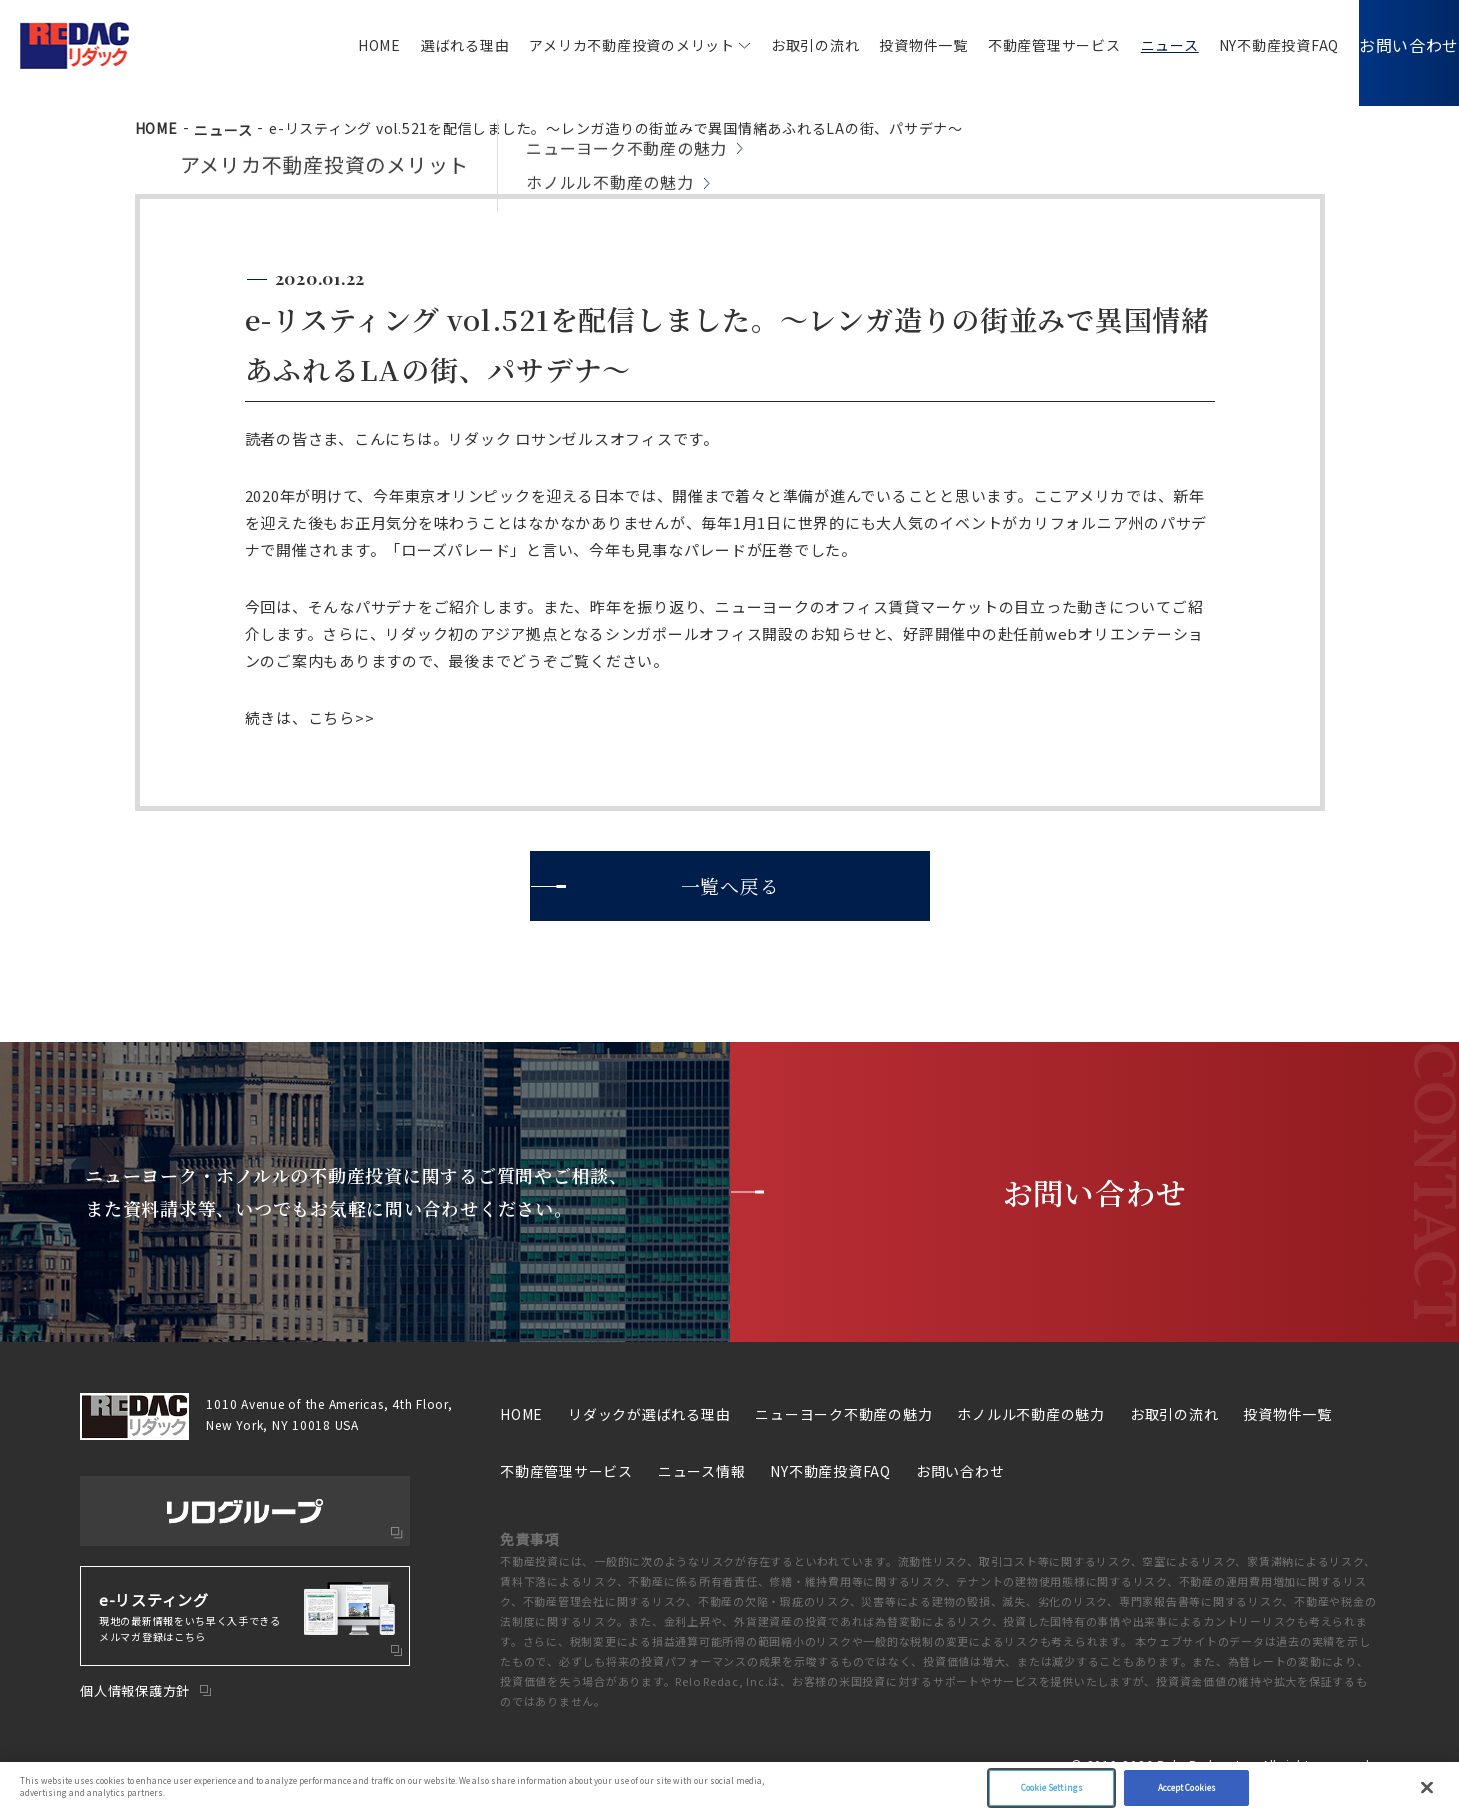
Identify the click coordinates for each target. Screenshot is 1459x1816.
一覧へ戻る (729, 885)
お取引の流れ (785, 45)
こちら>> (341, 717)
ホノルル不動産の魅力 (1031, 1414)
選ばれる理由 (435, 45)
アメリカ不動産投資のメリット (602, 45)
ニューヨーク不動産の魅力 (843, 1414)
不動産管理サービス (1024, 45)
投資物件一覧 (893, 45)
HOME (349, 45)
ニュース (1140, 45)
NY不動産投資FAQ (1249, 45)
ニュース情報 (702, 1471)
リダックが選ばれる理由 (649, 1414)
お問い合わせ (1394, 44)
